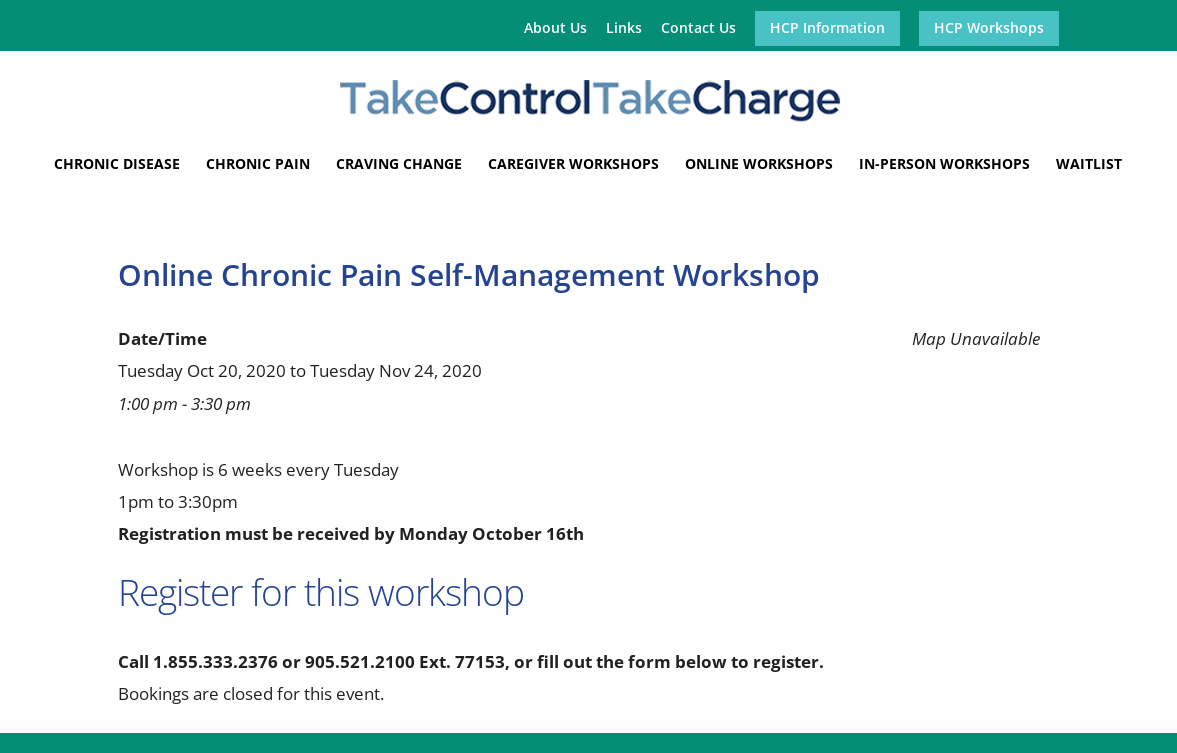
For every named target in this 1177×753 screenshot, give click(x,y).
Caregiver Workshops (573, 165)
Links (624, 29)
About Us (555, 29)
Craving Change (399, 165)
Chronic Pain (258, 165)
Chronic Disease (117, 165)
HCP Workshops (989, 29)
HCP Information (827, 29)
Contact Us (698, 29)
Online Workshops (759, 165)
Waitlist (1089, 165)
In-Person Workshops (944, 165)
